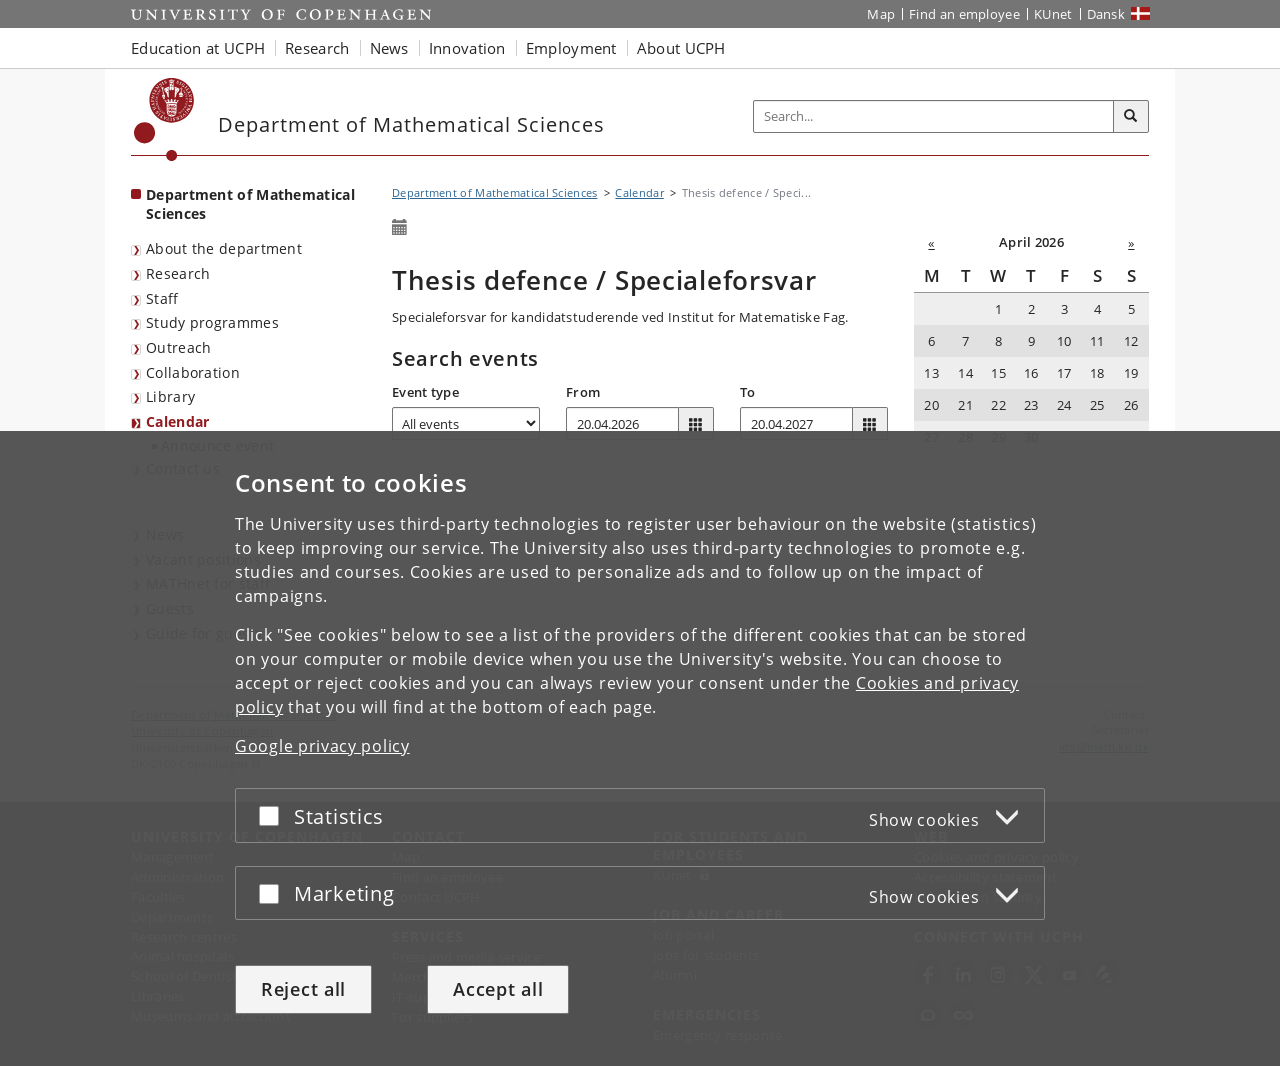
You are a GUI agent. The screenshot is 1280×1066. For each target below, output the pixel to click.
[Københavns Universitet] (164, 119)
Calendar (177, 421)
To (748, 392)
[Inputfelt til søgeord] (934, 116)
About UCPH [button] (681, 48)
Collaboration (193, 372)
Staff (162, 298)
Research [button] (317, 48)
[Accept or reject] (274, 815)
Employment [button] (571, 48)
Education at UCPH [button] (198, 48)
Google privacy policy (322, 746)
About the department (224, 248)
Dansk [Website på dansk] (1106, 14)
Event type (425, 392)
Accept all (498, 989)
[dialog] (640, 748)
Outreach (178, 347)
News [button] (389, 48)
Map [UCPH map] (881, 14)
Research (178, 273)
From (583, 392)
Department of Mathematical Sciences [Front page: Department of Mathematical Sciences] (250, 204)
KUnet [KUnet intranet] (1053, 14)
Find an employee (964, 14)
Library (170, 396)
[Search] (1131, 117)
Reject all (303, 989)
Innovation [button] (467, 48)
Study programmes (212, 322)
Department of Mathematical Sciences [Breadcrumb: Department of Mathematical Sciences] (495, 192)
